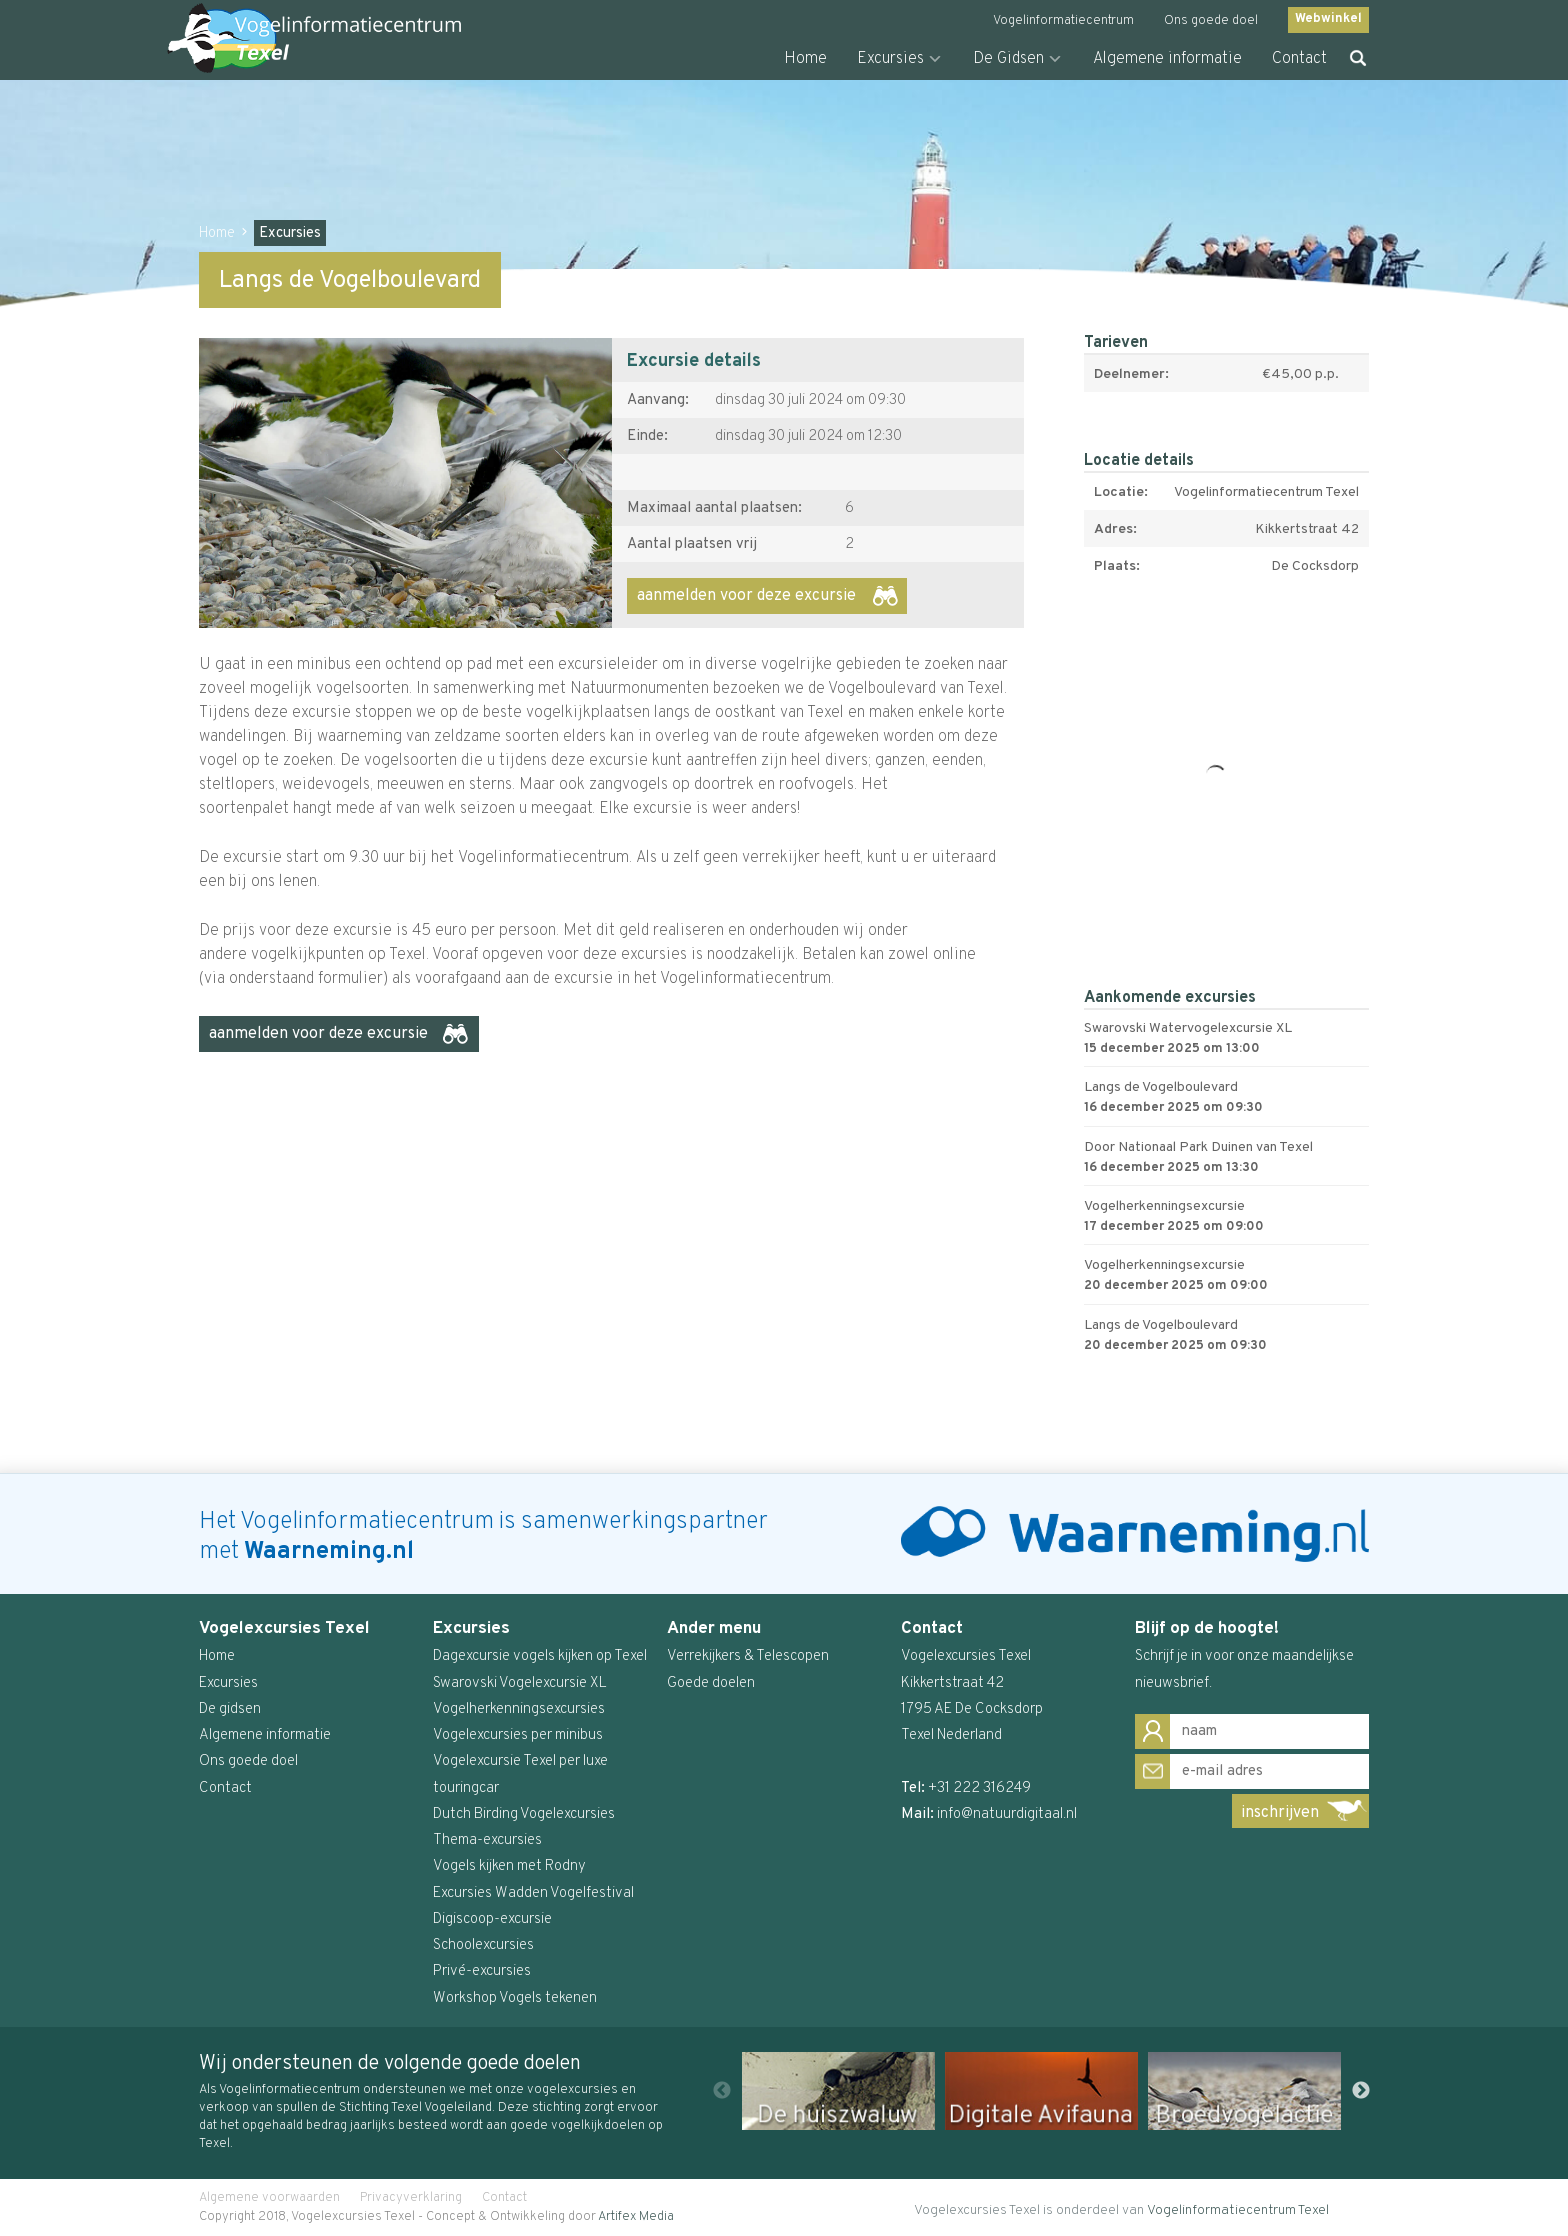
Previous (722, 2091)
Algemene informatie (1167, 59)
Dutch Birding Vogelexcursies (524, 1814)
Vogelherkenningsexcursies (519, 1709)
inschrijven (1280, 1813)
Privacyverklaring (411, 2198)
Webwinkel (1328, 19)
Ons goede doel (1211, 21)
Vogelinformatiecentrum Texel (1238, 2210)
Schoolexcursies (483, 1945)
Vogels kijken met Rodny (509, 1866)
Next (1361, 2091)
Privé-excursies (482, 1971)
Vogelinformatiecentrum (1063, 21)
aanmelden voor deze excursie (746, 596)
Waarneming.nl (329, 1552)
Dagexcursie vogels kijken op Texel (540, 1656)
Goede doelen (711, 1683)
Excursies (890, 59)
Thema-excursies (487, 1840)
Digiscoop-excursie (492, 1919)
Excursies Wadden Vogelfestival (533, 1893)
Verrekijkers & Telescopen (748, 1656)
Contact (1299, 59)
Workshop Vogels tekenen (515, 1998)
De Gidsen (1008, 59)
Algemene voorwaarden (269, 2198)
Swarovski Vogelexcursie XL (520, 1683)
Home (805, 59)
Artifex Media (636, 2217)
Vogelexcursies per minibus (518, 1735)
